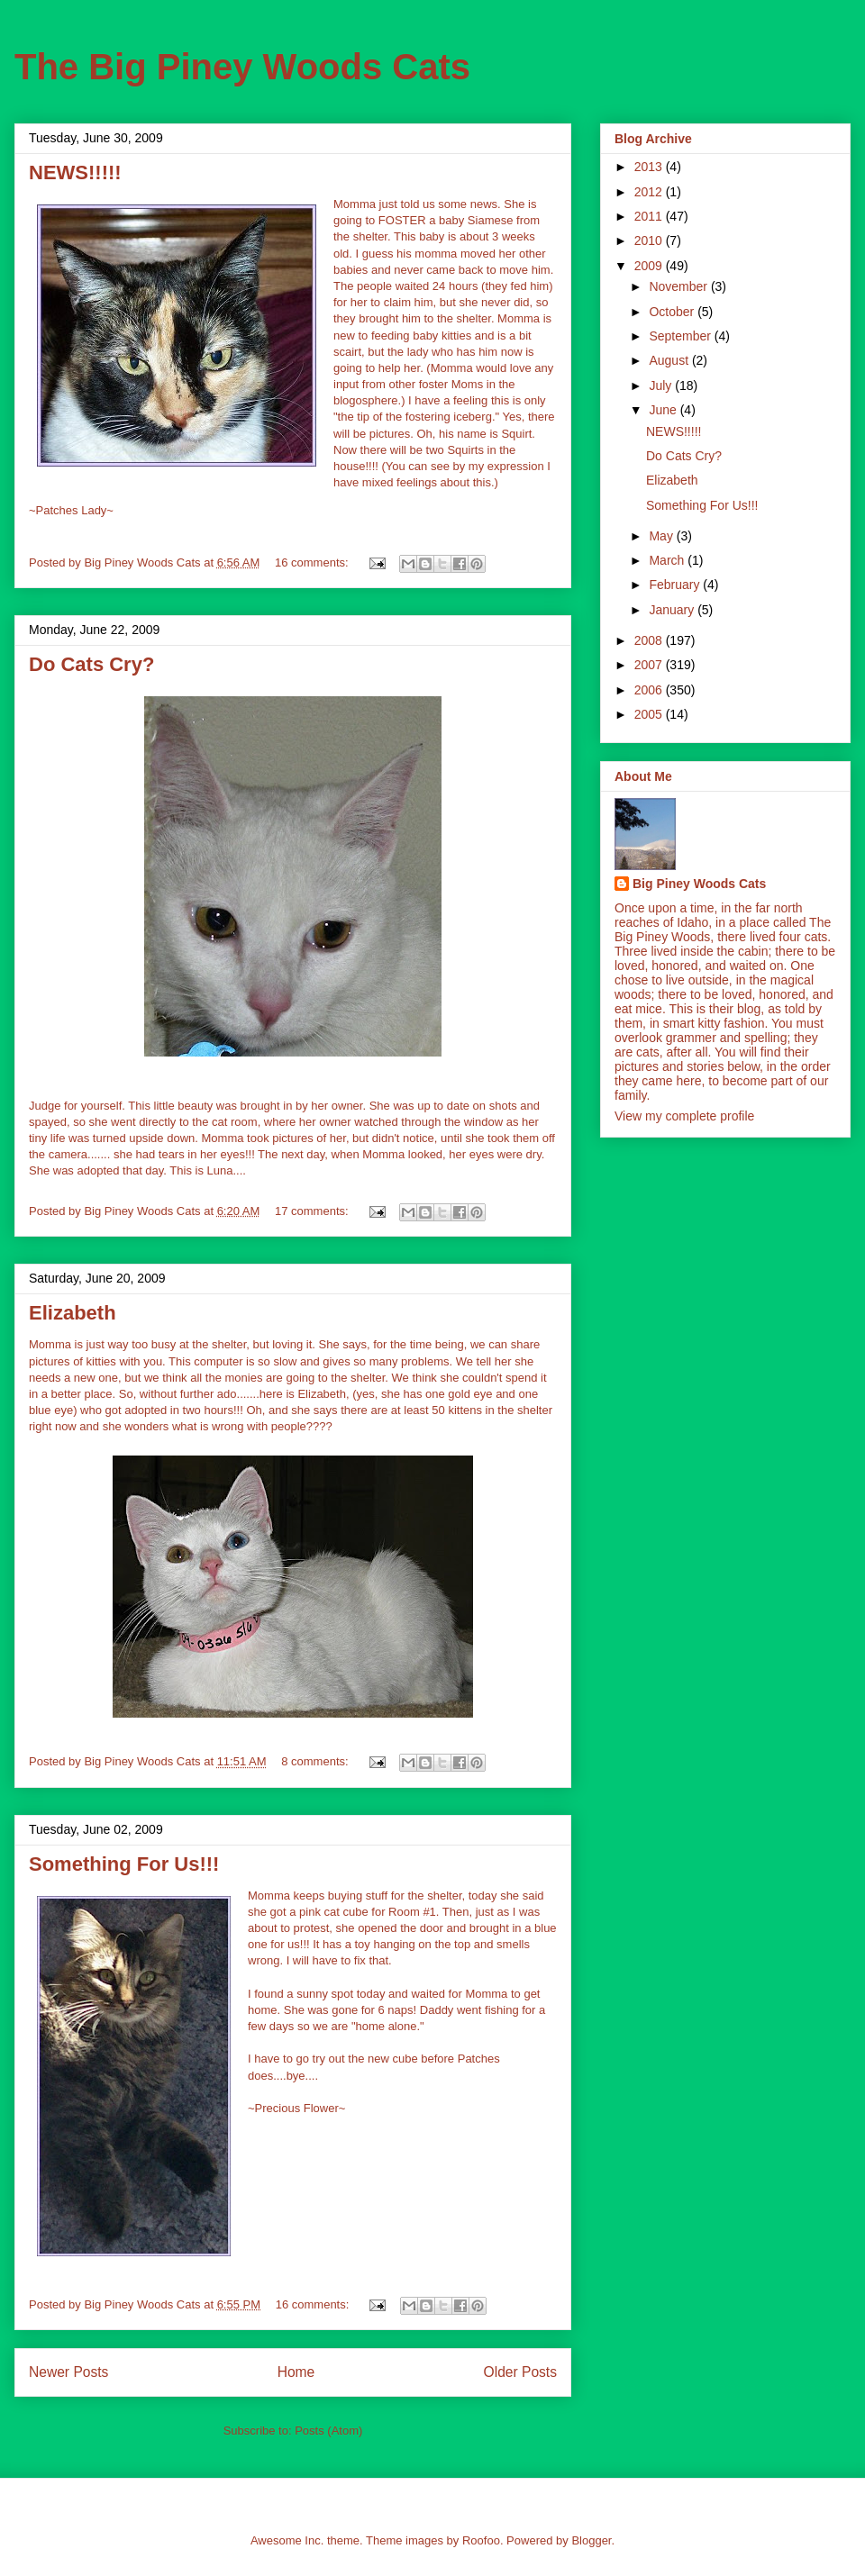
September (681, 336)
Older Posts (520, 2372)
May (662, 536)
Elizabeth (72, 1313)
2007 (650, 665)
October (673, 311)
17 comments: (313, 1211)
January (673, 610)
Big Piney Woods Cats (699, 883)
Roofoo (481, 2540)
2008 (650, 640)
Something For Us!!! (124, 1864)
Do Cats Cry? (91, 664)
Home (296, 2372)
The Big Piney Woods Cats (242, 66)
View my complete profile (684, 1116)
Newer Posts (68, 2372)
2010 (650, 240)
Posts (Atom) (328, 2430)
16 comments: (313, 562)
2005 (650, 714)
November (679, 286)
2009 (650, 266)
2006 (650, 690)
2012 (650, 192)
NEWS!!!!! (75, 172)
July (662, 385)
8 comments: (316, 1761)
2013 (650, 166)
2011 (650, 216)
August (670, 360)
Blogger (591, 2540)
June (664, 410)
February (676, 584)
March (668, 560)
